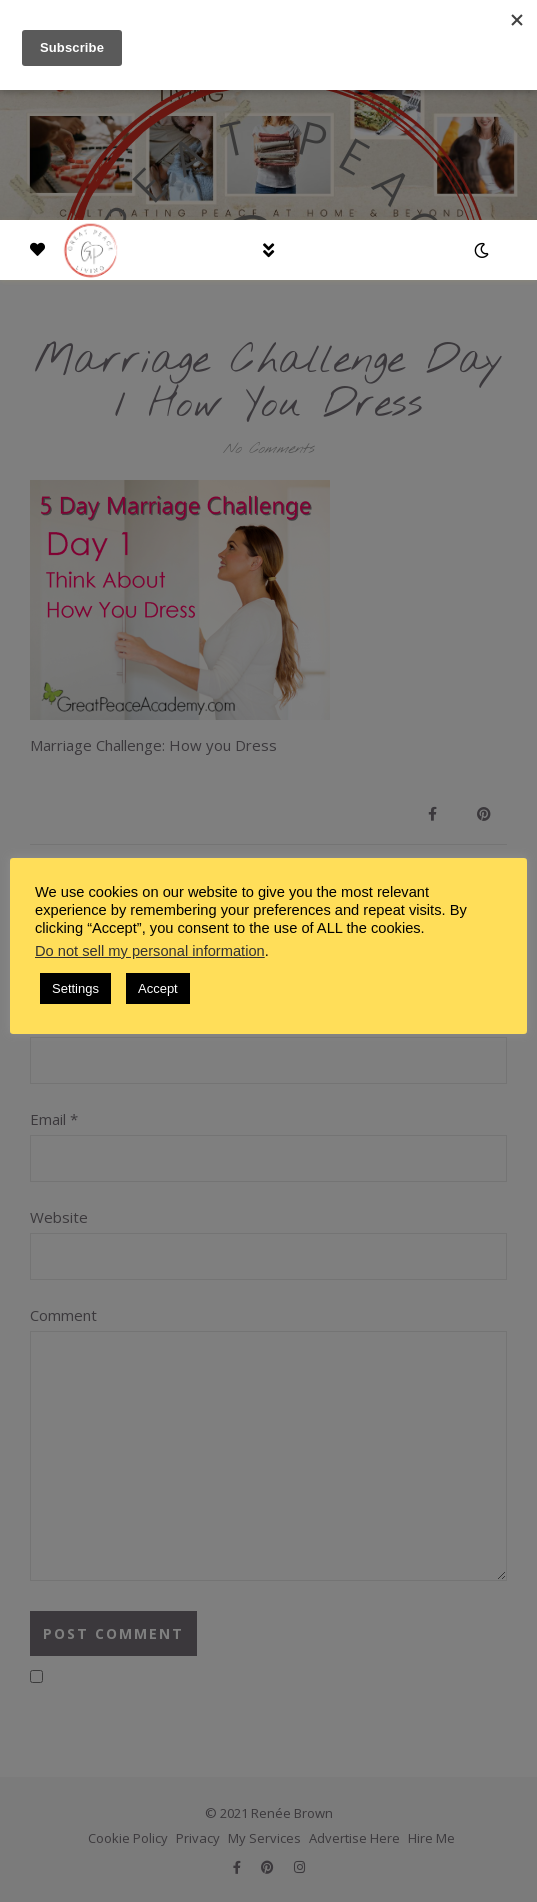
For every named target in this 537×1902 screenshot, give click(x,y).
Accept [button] (158, 988)
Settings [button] (75, 988)
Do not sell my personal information (150, 951)
